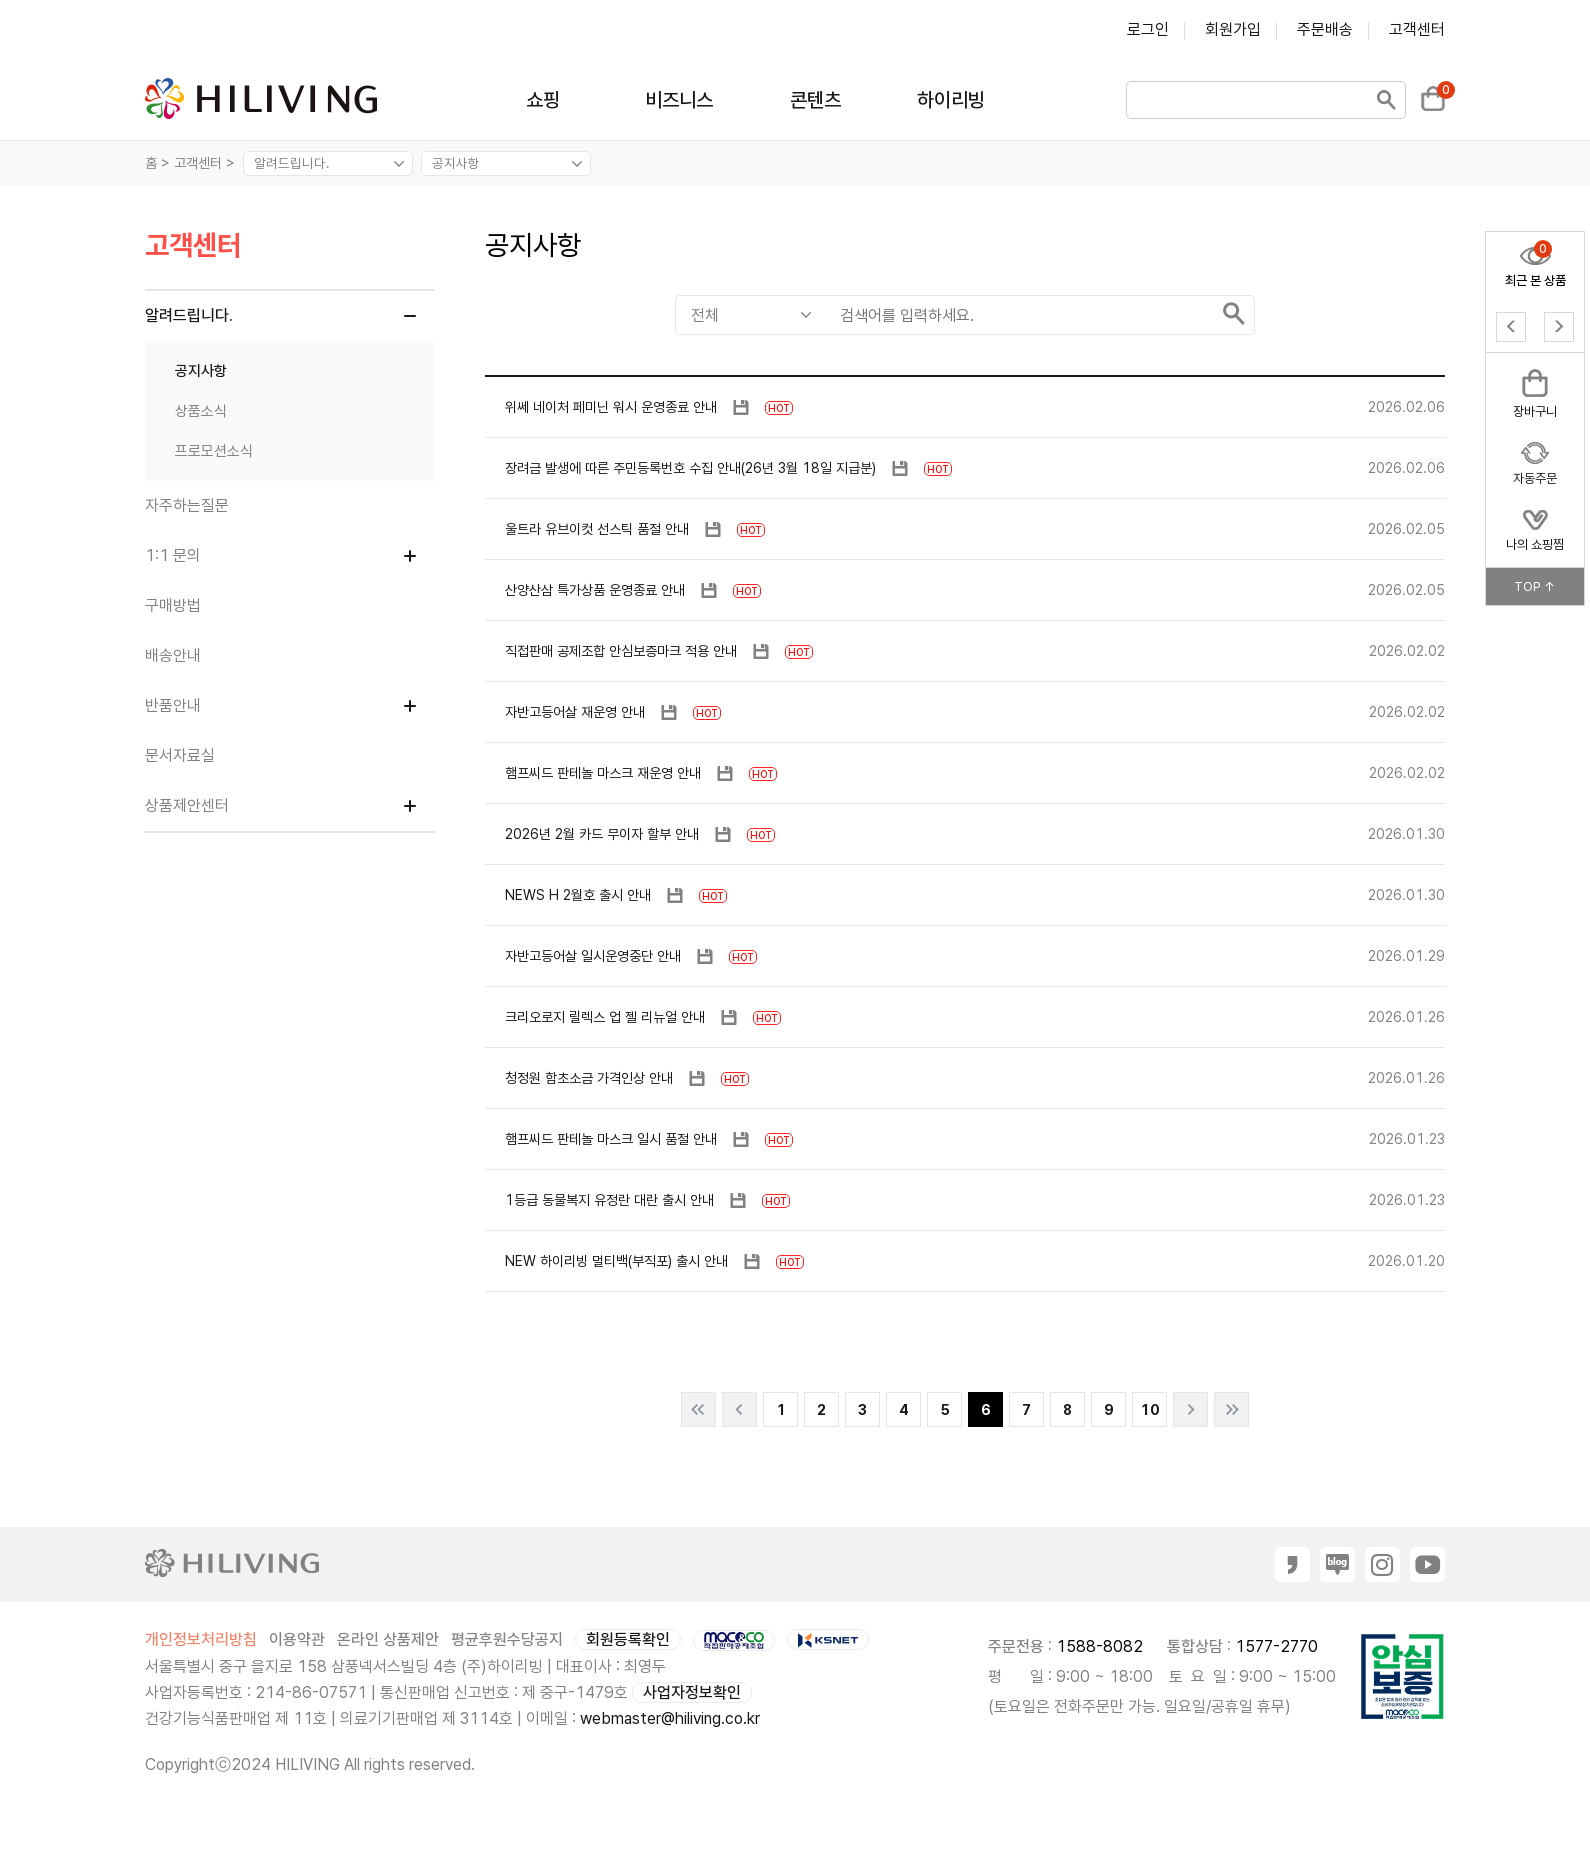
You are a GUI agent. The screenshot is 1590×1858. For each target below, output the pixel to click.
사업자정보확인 (692, 1692)
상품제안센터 (187, 805)
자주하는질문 (187, 505)
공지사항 (201, 371)
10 (1150, 1410)
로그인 (1148, 29)
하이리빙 (951, 100)
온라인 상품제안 (388, 1639)
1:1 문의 (173, 555)
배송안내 (173, 655)
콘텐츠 (815, 100)
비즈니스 (679, 100)
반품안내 (173, 705)
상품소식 (201, 411)
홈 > (157, 163)
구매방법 (173, 605)
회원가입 (1233, 29)
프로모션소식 (214, 451)
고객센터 (1417, 29)
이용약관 (297, 1639)
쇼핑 (543, 100)
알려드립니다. (189, 315)
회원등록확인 (628, 1639)
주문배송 (1325, 29)
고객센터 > (206, 163)
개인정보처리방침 (201, 1639)
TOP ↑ (1535, 586)
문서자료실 (180, 755)
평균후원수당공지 (507, 1639)
